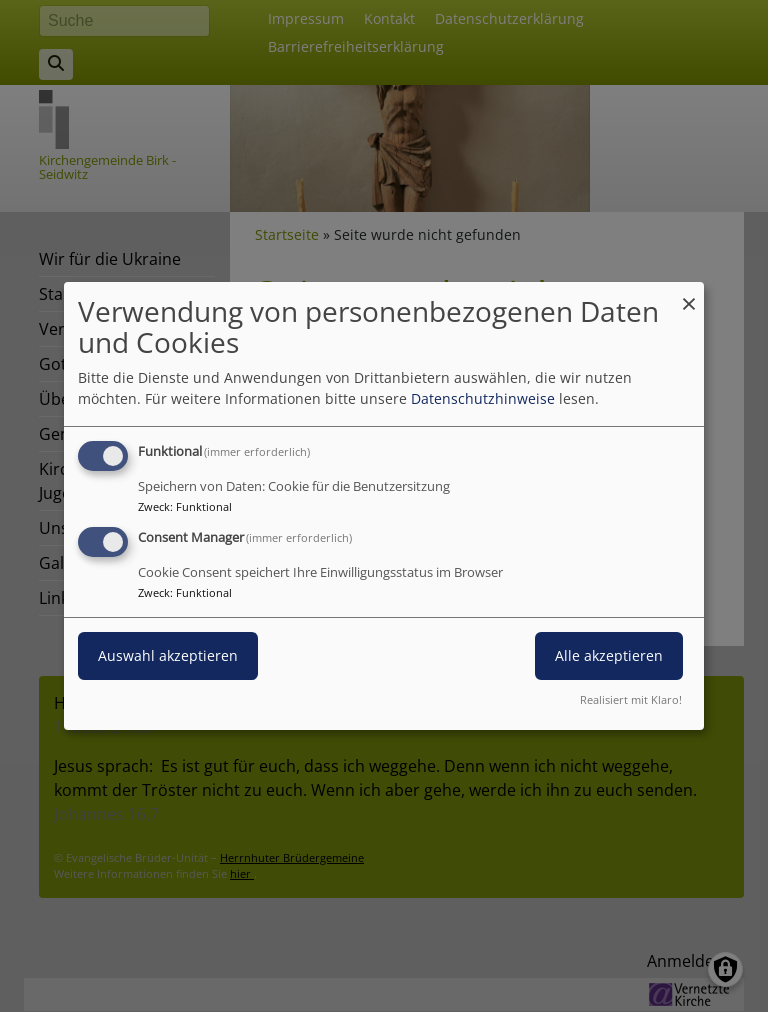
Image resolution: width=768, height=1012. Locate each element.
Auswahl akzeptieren (168, 655)
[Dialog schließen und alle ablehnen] (689, 294)
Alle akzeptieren (609, 655)
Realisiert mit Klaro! (631, 699)
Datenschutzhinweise (483, 398)
